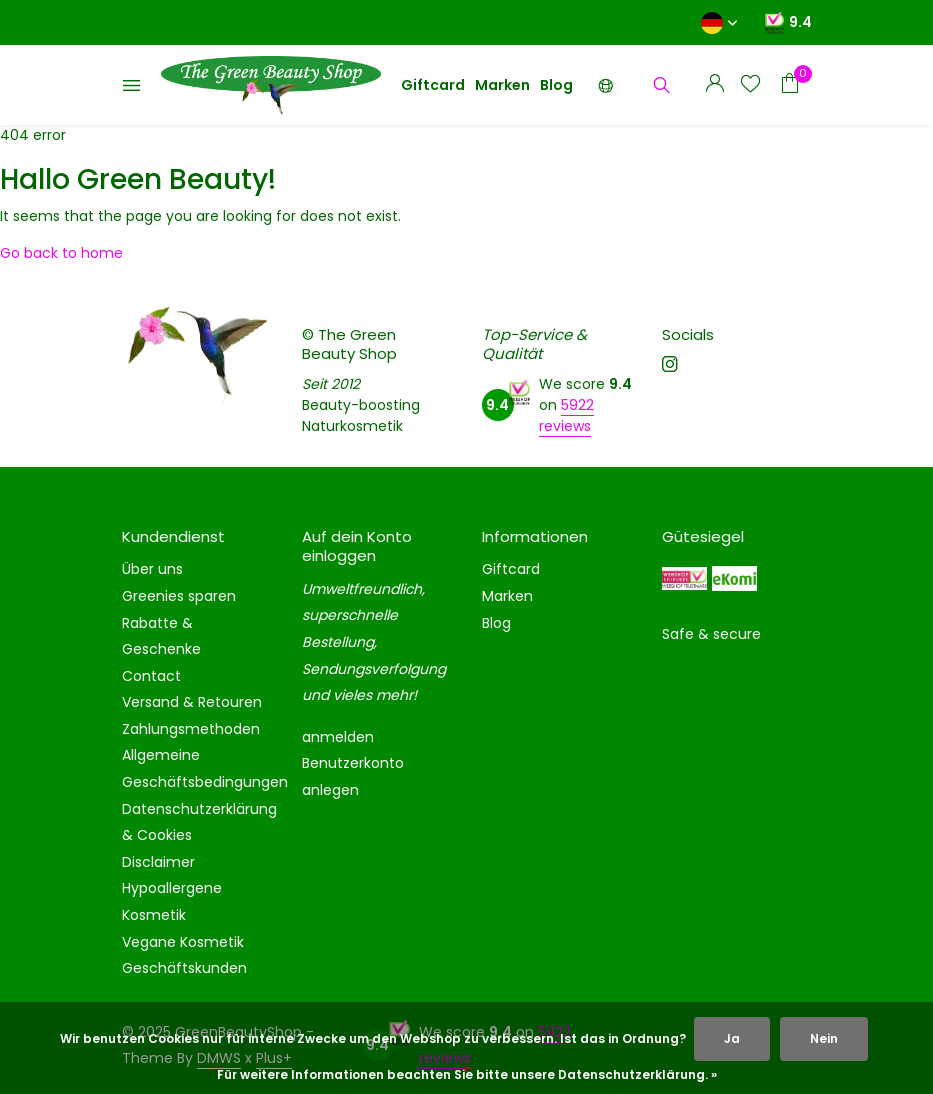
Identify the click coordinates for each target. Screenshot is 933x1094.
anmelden (338, 737)
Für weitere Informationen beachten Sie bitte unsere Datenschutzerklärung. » (467, 1074)
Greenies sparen (179, 596)
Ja (732, 1038)
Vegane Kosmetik (183, 942)
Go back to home (61, 253)
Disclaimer (158, 862)
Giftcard (433, 85)
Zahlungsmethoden (191, 729)
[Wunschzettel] (750, 85)
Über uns (152, 569)
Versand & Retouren (192, 702)
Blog (556, 85)
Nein (824, 1038)
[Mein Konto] (714, 85)
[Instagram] (670, 366)
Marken (502, 85)
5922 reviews (566, 415)
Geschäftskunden (184, 968)
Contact (151, 676)
